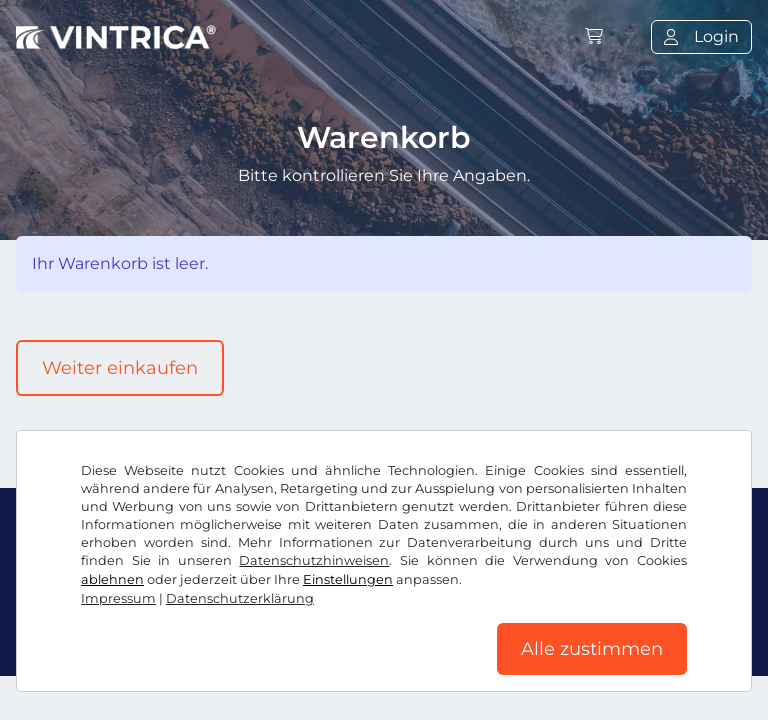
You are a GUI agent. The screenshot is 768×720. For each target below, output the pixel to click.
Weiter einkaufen (120, 368)
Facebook (66, 579)
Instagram (181, 579)
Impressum (623, 623)
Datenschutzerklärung (289, 623)
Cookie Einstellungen (478, 623)
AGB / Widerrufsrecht (101, 623)
